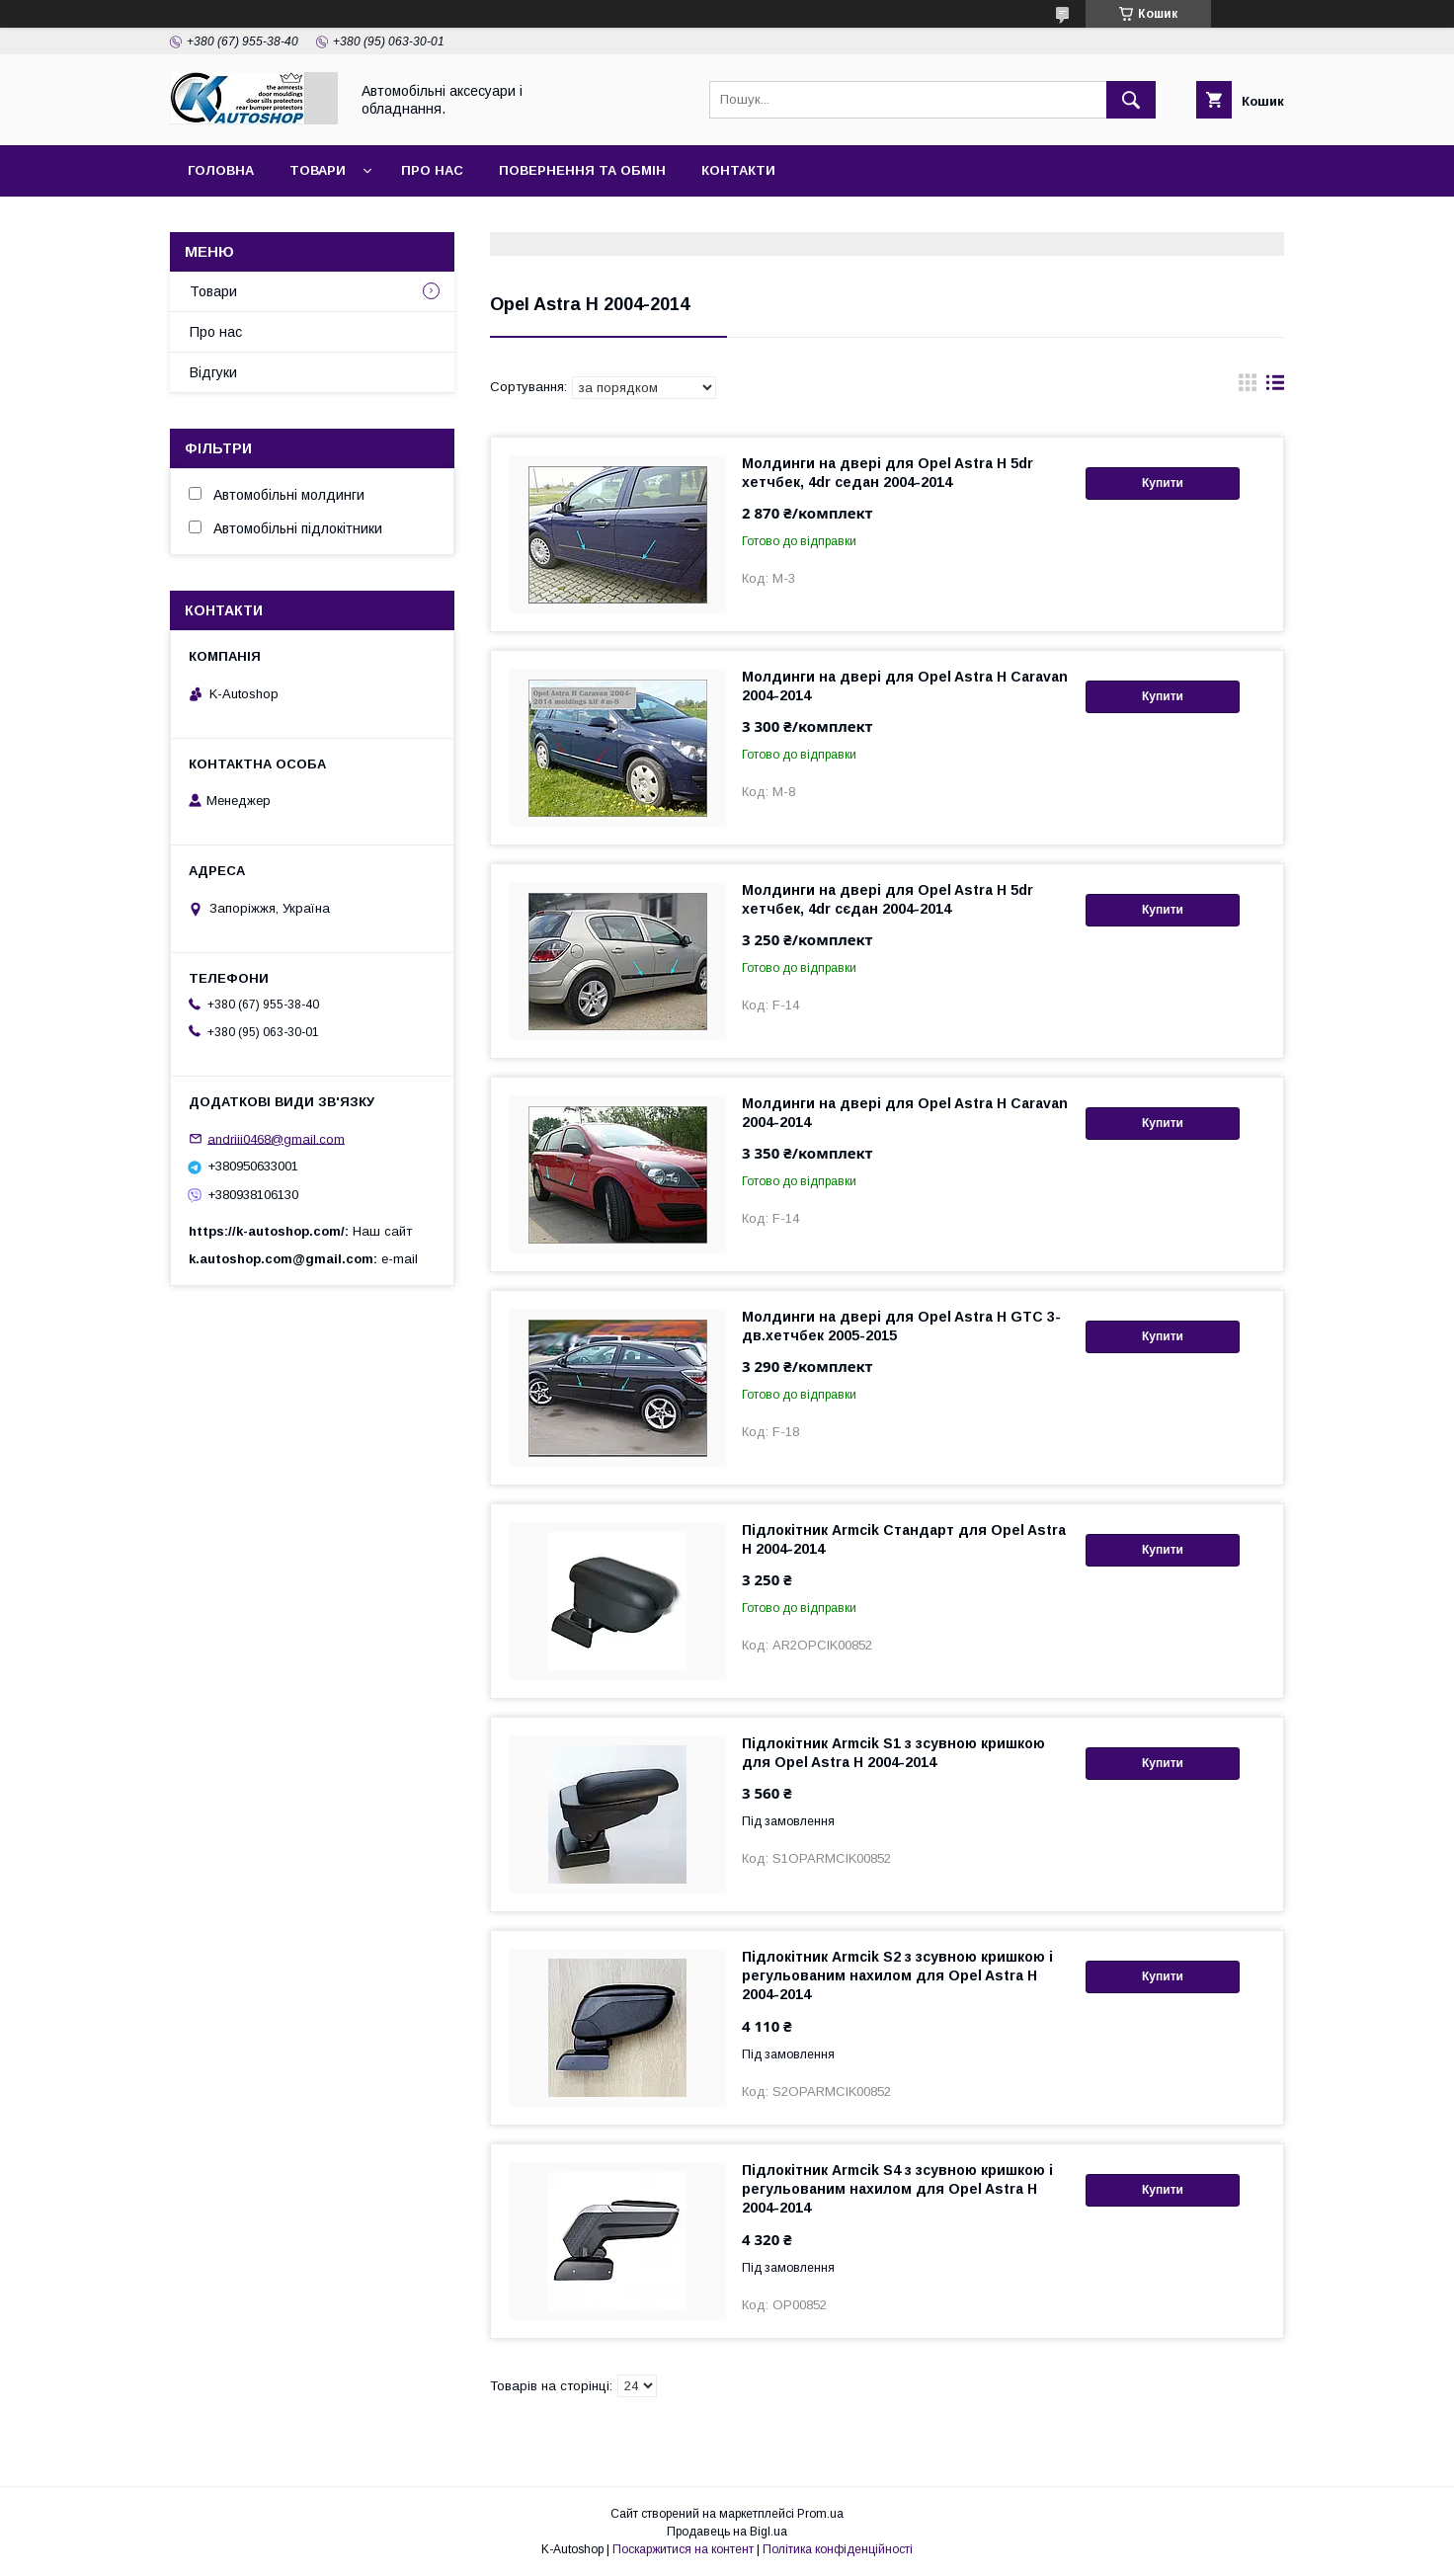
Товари (317, 170)
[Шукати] (1131, 100)
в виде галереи (1247, 387)
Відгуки (213, 372)
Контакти (738, 170)
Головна (221, 170)
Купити (1162, 483)
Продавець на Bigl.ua (727, 2531)
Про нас (432, 170)
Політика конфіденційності (838, 2549)
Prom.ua (820, 2514)
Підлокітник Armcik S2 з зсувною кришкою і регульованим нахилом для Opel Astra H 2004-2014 (897, 1975)
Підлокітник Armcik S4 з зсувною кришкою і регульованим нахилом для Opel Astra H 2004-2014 (897, 2188)
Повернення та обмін (582, 170)
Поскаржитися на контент (683, 2549)
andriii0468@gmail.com (276, 1138)
